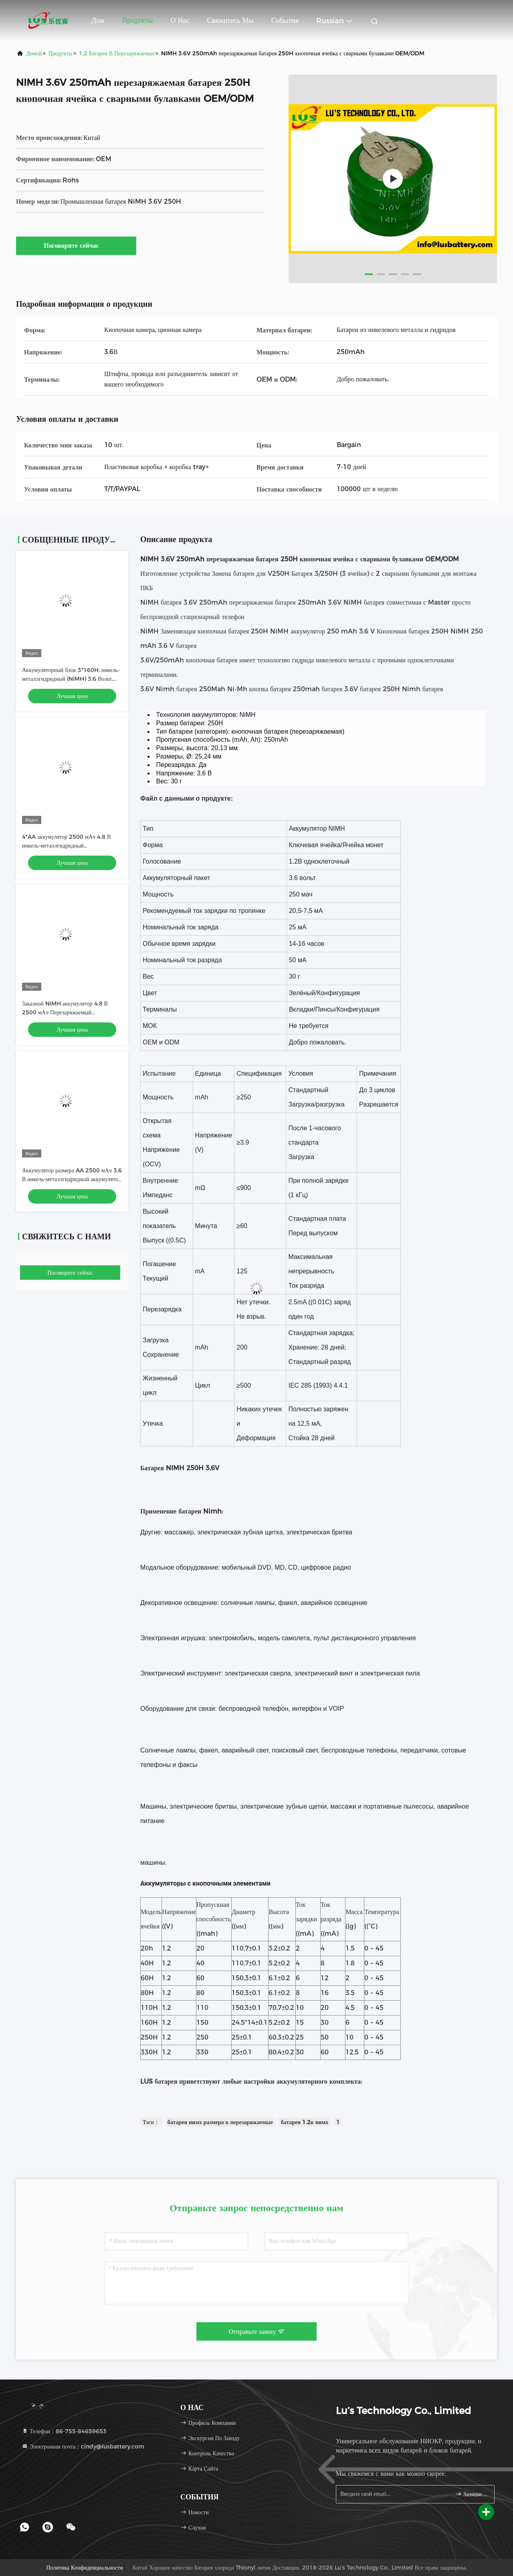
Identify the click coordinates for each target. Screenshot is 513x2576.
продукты (60, 53)
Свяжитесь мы (230, 20)
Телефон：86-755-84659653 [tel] (64, 2431)
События (285, 20)
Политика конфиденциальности (84, 2567)
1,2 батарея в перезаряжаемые (117, 53)
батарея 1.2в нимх (305, 2122)
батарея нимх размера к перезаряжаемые (220, 2122)
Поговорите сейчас (76, 245)
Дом (97, 20)
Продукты (137, 20)
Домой (34, 53)
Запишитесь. (471, 2494)
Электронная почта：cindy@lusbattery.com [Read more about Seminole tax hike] (83, 2446)
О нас (179, 20)
